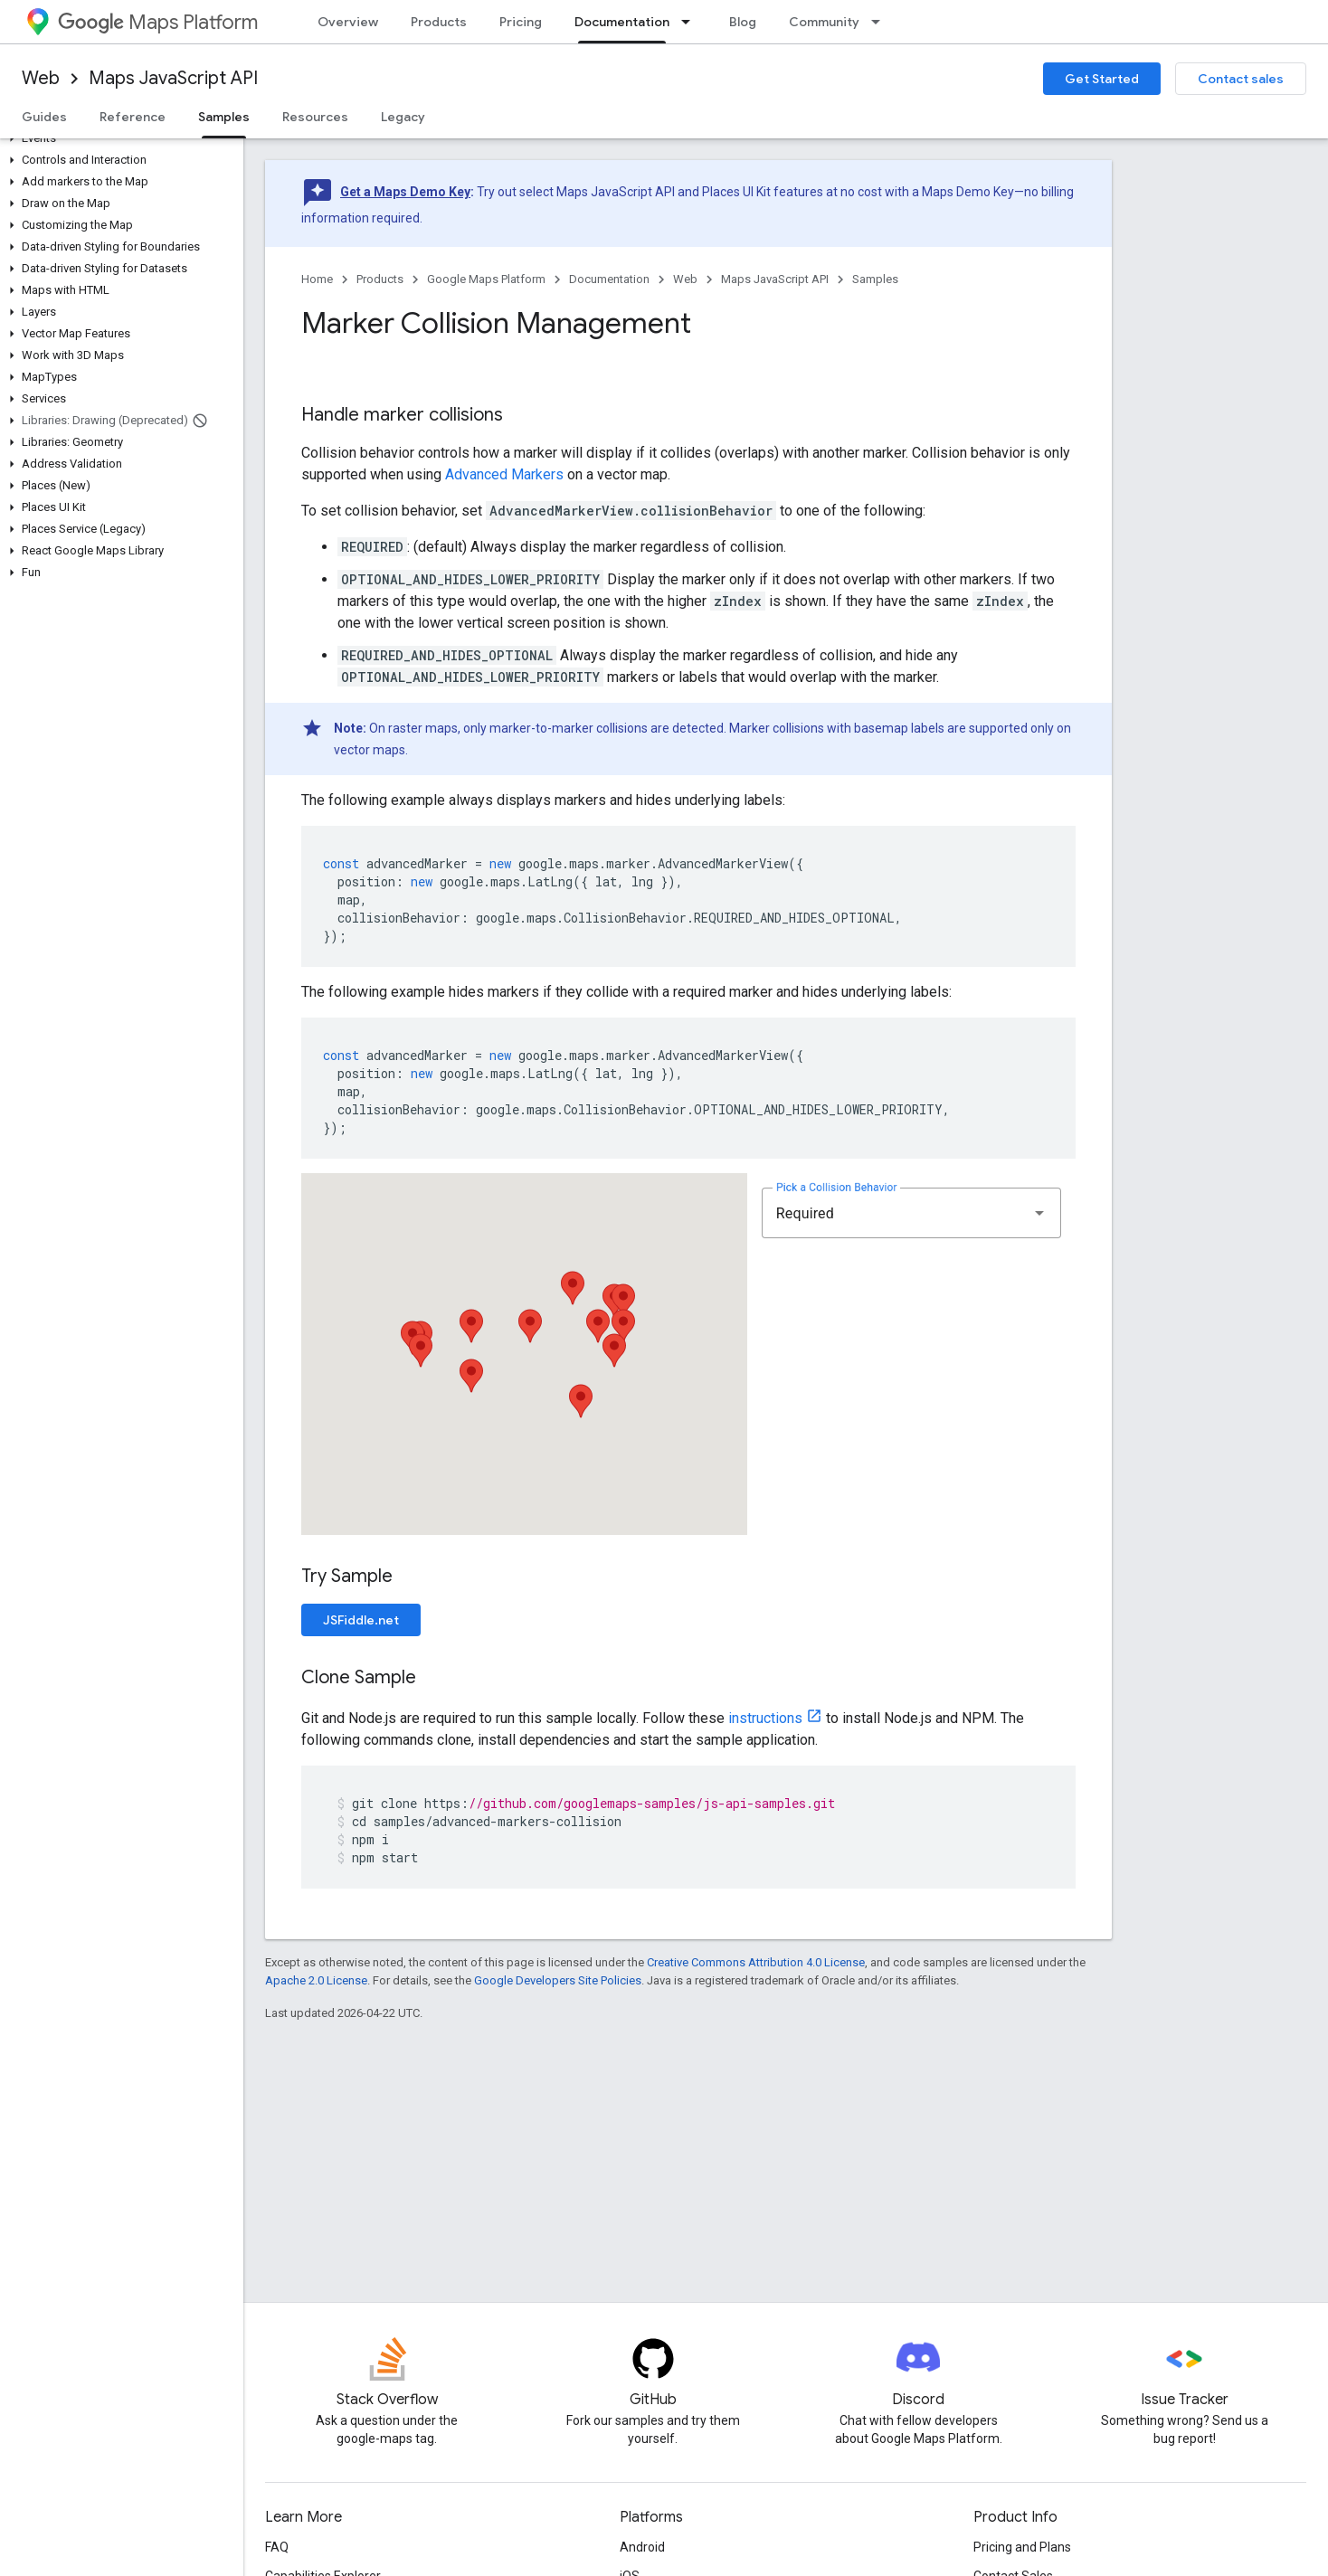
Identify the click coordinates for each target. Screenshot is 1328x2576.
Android (642, 2547)
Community (824, 22)
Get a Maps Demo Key (405, 192)
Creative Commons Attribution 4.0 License (756, 1962)
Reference (133, 117)
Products (439, 22)
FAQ (277, 2547)
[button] (118, 138)
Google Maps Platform (486, 279)
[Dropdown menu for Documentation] (691, 21)
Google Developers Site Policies (557, 1980)
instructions (765, 1718)
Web (41, 78)
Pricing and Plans (1022, 2547)
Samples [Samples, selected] (224, 117)
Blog (742, 22)
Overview (348, 22)
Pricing (520, 22)
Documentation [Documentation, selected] (621, 22)
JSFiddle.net (361, 1620)
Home (317, 279)
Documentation (609, 279)
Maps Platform (158, 22)
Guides (44, 117)
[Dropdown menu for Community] (881, 21)
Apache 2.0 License (316, 1980)
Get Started (1102, 79)
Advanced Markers (504, 474)
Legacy (403, 117)
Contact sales (1241, 79)
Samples (875, 279)
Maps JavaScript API (173, 78)
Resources (315, 117)
